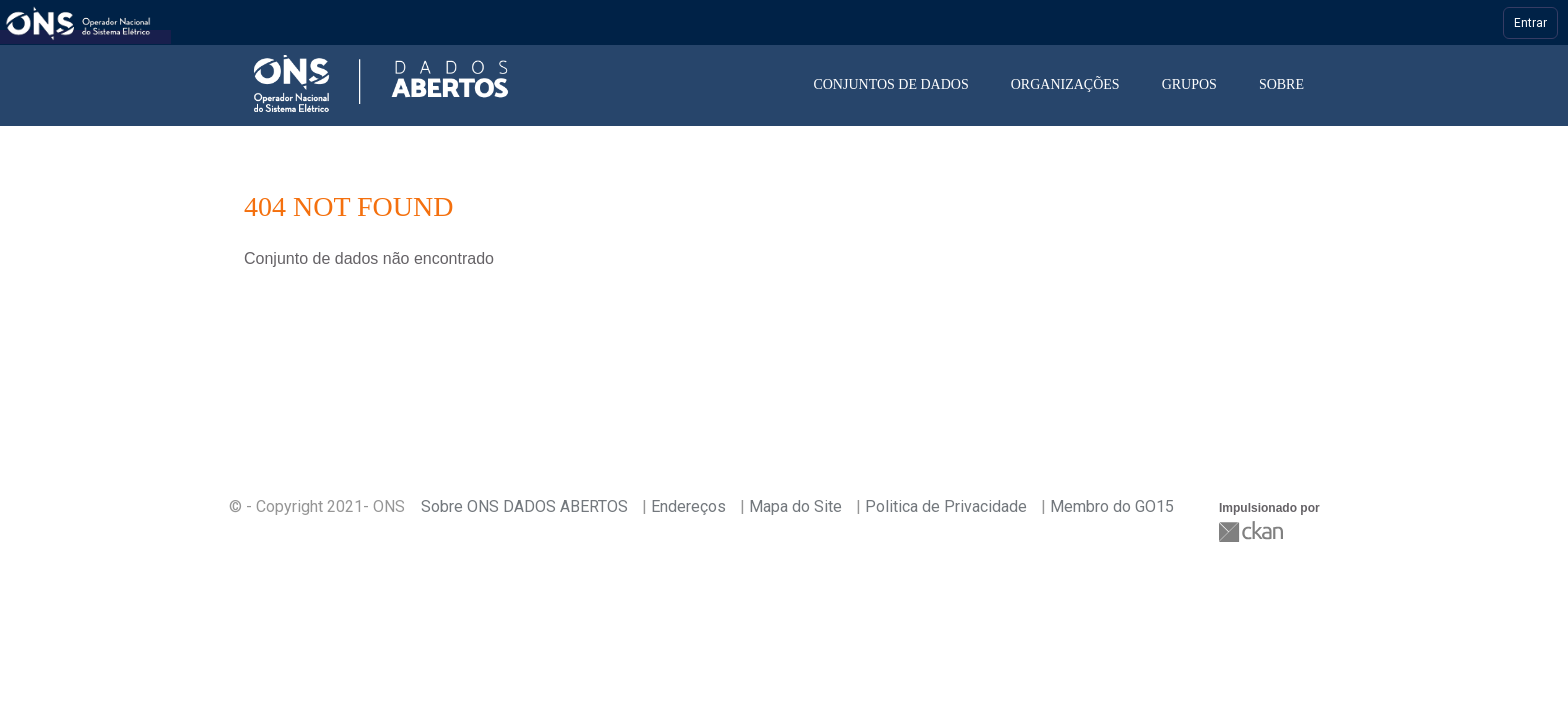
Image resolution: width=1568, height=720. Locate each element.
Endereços (688, 506)
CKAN (1253, 531)
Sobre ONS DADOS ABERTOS (524, 506)
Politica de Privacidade (946, 506)
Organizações (1065, 84)
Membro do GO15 (1112, 506)
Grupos (1189, 84)
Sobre (1281, 84)
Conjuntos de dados (890, 84)
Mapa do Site (795, 506)
